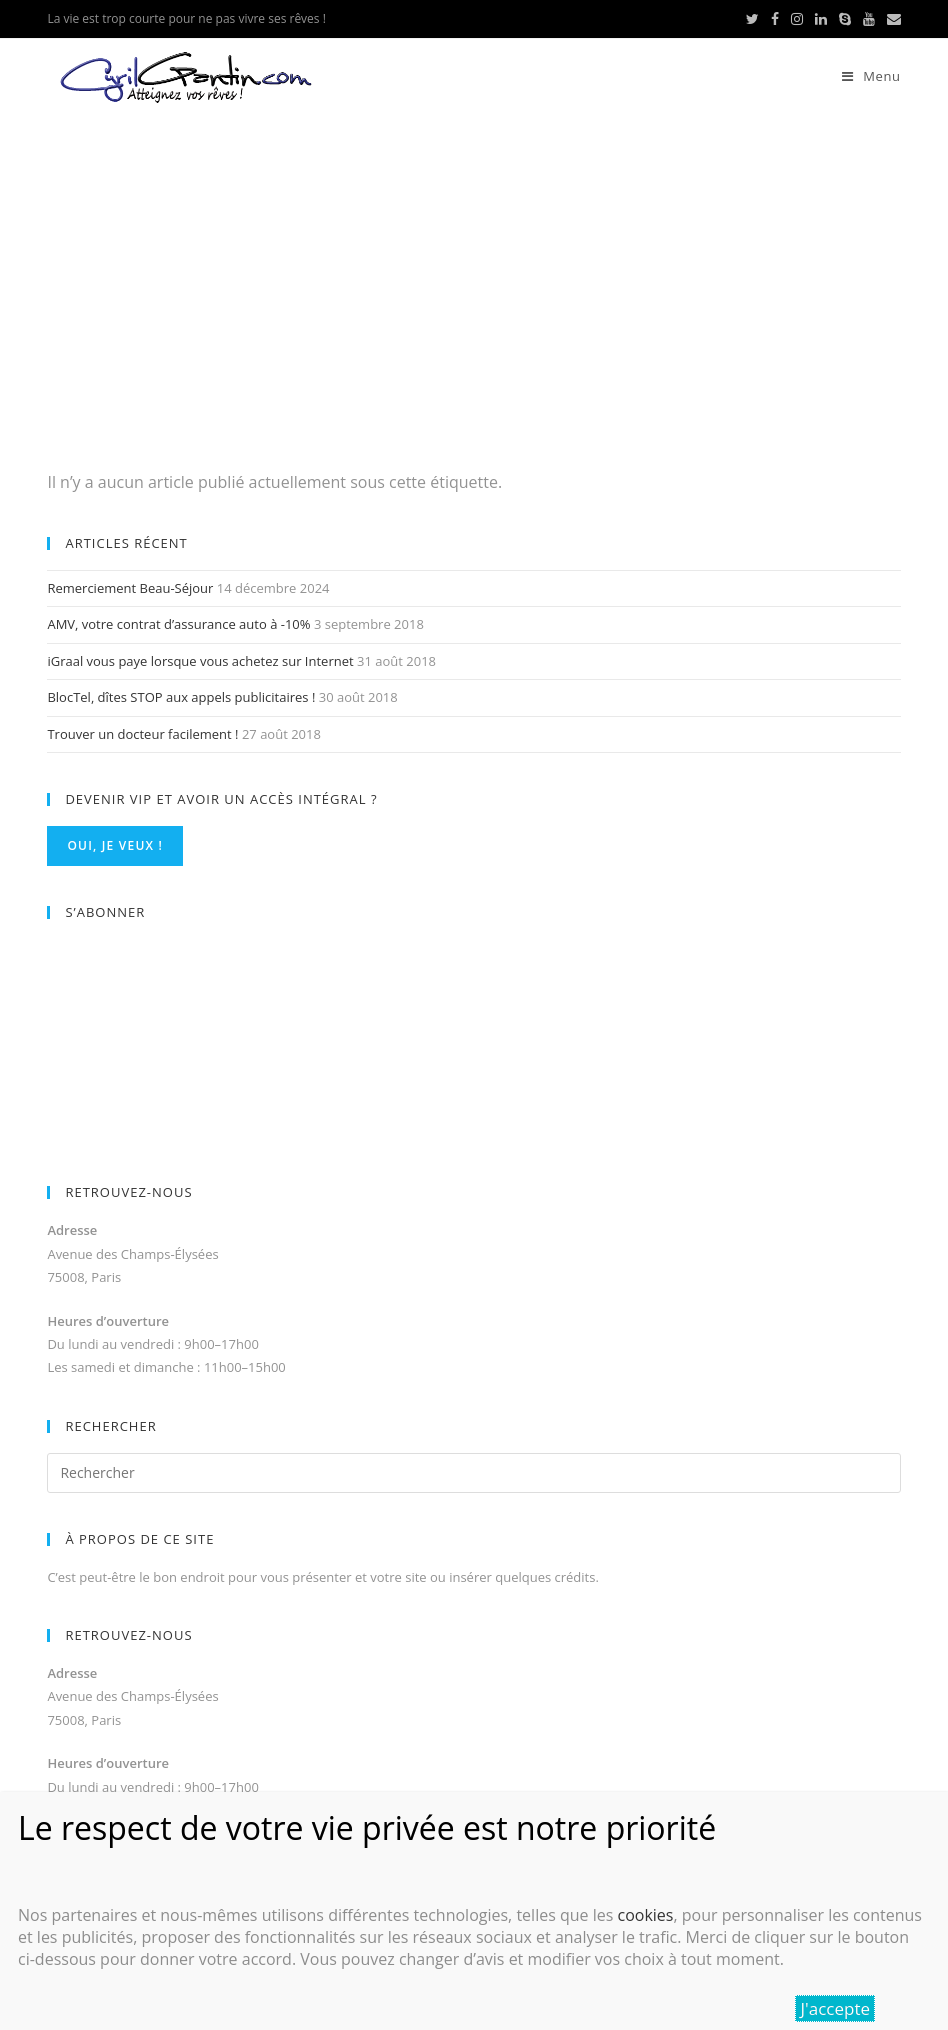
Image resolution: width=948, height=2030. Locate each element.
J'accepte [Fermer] (835, 2008)
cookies (645, 1915)
